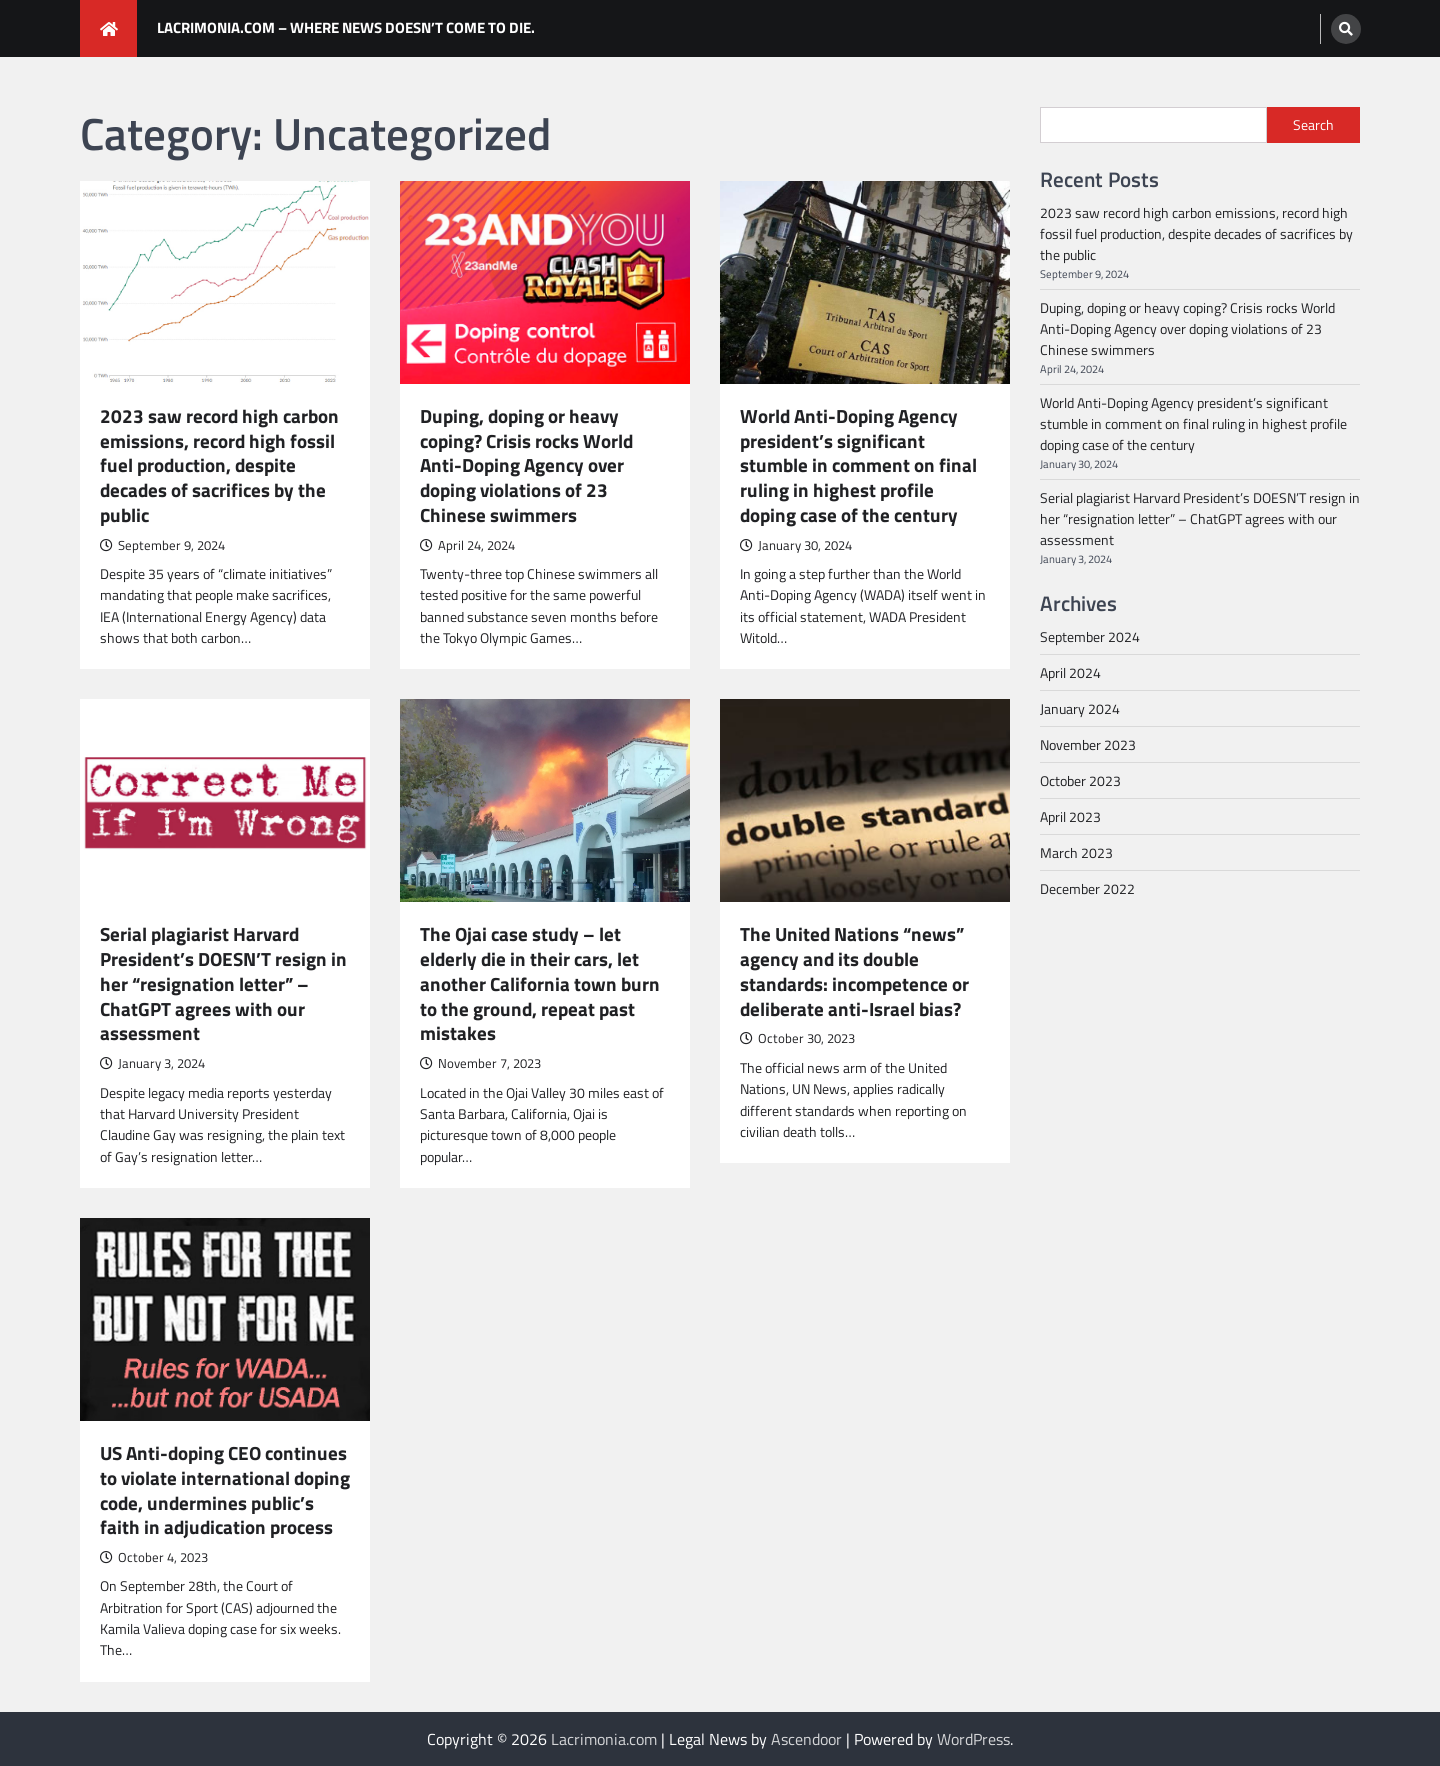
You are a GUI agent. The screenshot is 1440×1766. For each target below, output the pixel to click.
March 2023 (1076, 852)
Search (1313, 125)
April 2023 (1070, 816)
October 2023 (1080, 780)
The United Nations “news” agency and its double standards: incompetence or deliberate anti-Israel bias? (854, 971)
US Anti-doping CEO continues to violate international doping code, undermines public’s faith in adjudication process (225, 1490)
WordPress (973, 1739)
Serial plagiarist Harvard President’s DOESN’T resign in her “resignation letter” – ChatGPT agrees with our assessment (223, 984)
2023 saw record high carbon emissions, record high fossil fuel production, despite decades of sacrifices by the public (219, 466)
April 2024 (1070, 672)
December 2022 (1087, 888)
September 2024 (1090, 636)
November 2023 (1088, 744)
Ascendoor (806, 1739)
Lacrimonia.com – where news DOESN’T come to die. (346, 27)
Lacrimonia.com (604, 1739)
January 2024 (1080, 708)
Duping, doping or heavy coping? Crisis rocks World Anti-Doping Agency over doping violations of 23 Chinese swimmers (526, 466)
